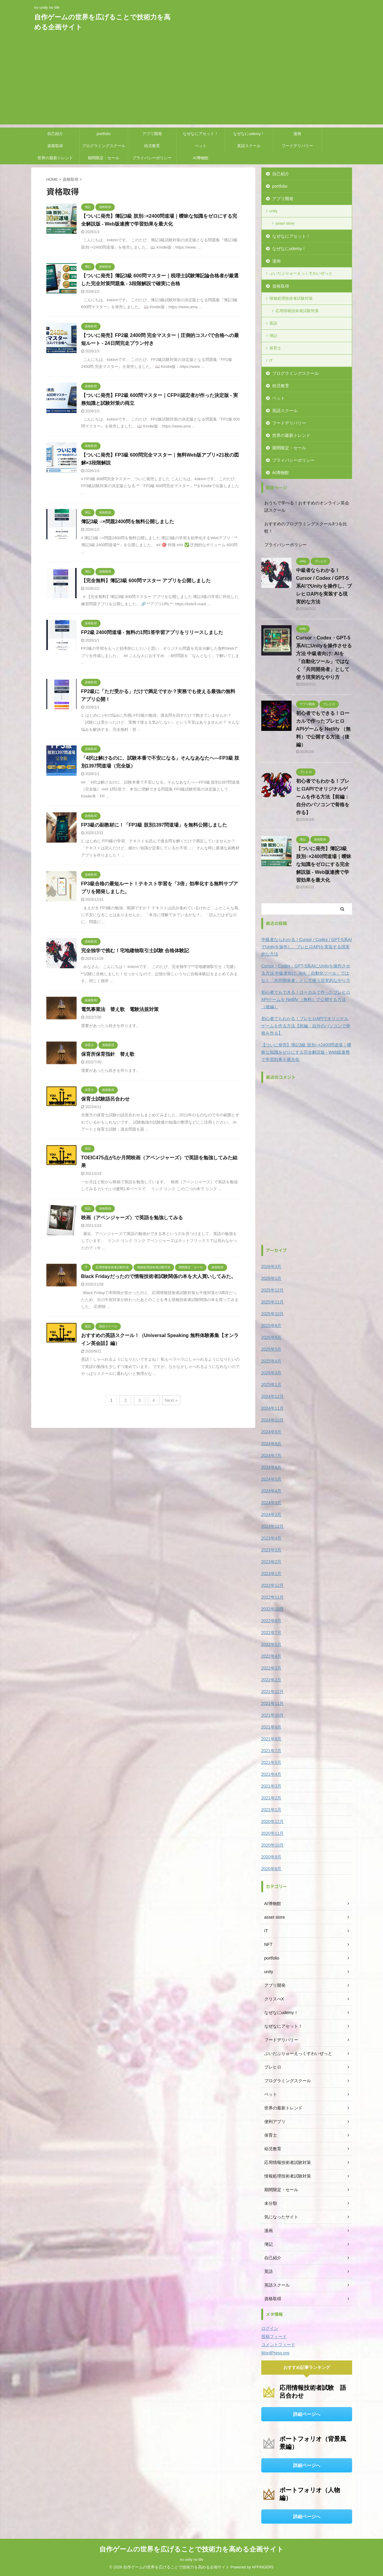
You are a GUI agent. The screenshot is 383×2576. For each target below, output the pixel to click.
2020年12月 (272, 1821)
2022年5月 (271, 1644)
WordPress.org (275, 2352)
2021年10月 (272, 1715)
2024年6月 (271, 1467)
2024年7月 (271, 1455)
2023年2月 (271, 1561)
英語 (273, 323)
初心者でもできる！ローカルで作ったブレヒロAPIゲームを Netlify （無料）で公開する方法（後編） (323, 729)
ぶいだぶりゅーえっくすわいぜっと (300, 273)
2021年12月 (272, 1691)
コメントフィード (278, 2344)
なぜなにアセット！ (200, 133)
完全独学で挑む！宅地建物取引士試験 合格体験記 (135, 950)
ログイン (269, 2328)
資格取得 (55, 146)
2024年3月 (271, 1502)
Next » (171, 1400)
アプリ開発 (152, 133)
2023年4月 (271, 1538)
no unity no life (191, 2560)
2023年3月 (271, 1549)
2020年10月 (272, 1845)
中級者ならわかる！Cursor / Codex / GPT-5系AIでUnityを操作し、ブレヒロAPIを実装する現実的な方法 (324, 586)
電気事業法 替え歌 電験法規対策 (120, 1009)
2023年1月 (271, 1573)
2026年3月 (271, 1266)
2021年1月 (271, 1809)
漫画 (297, 133)
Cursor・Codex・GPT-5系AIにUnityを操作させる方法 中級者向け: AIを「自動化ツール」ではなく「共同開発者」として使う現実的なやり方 (305, 973)
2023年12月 (272, 1526)
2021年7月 (271, 1750)
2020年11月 (272, 1833)
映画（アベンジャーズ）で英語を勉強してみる (132, 1217)
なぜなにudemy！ (249, 133)
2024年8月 (271, 1443)
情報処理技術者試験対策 (291, 298)
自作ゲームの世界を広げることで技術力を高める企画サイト (191, 2549)
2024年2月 (271, 1514)
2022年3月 (271, 1668)
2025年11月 (272, 1302)
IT (271, 360)
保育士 (275, 348)
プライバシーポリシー (152, 158)
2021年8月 (271, 1738)
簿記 (273, 335)
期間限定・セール (103, 158)
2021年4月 (271, 1774)
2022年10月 (272, 1609)
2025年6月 (271, 1337)
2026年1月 (271, 1278)
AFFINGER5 (263, 2567)
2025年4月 (271, 1361)
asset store (285, 223)
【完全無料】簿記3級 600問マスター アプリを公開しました (146, 580)
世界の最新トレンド (55, 158)
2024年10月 (272, 1420)
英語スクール (249, 146)
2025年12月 (272, 1290)
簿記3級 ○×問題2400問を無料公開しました (127, 521)
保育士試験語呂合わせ (105, 1098)
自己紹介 (55, 133)
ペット (200, 146)
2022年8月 (271, 1620)
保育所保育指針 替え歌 (107, 1054)
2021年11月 (272, 1703)
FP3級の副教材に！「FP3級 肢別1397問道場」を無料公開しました (154, 824)
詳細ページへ (306, 2414)
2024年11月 (272, 1408)
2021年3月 (271, 1786)
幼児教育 (152, 146)
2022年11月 (272, 1597)
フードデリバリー (297, 146)
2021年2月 (271, 1797)
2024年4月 (271, 1490)
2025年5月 (271, 1349)
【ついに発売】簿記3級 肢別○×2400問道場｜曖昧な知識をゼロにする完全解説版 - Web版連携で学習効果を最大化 (324, 864)
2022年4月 (271, 1656)
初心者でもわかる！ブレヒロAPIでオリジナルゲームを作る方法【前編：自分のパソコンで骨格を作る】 (322, 796)
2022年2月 (271, 1679)
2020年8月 (271, 1868)
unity (273, 211)
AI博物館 (200, 158)
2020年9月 (271, 1856)
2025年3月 (271, 1372)
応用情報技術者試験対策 (297, 311)
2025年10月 (272, 1313)
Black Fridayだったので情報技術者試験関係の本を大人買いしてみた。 (158, 1276)
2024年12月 (272, 1396)
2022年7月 (271, 1632)
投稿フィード (274, 2336)
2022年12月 (272, 1585)
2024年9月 (271, 1431)
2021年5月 (271, 1762)
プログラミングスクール (103, 146)
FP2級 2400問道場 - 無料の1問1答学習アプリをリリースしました (152, 632)
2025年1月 (271, 1384)
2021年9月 (271, 1727)
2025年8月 (271, 1325)
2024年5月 (271, 1479)
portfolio (104, 133)
